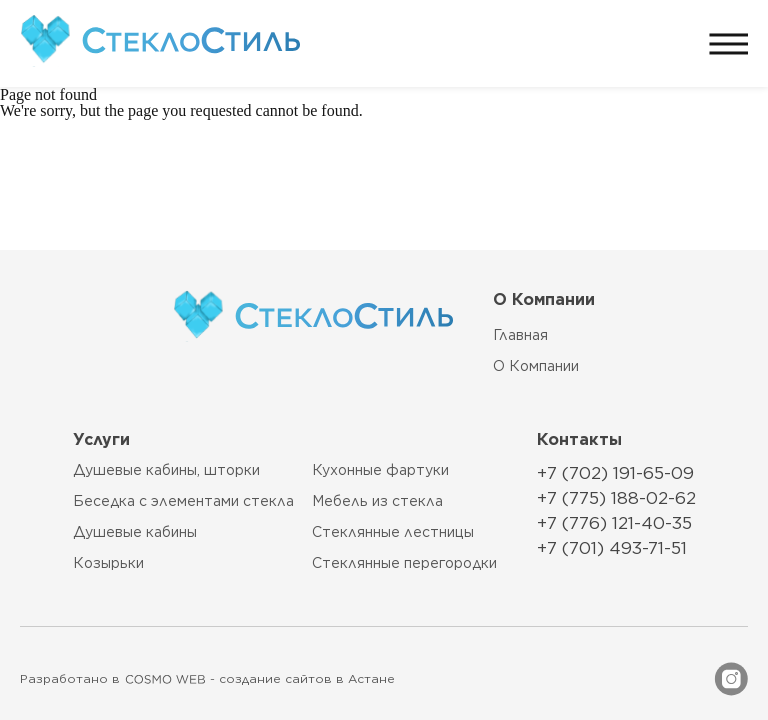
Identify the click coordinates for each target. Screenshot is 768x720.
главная (520, 335)
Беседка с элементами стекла (183, 501)
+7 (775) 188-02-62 (616, 498)
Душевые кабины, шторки (166, 470)
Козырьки (108, 563)
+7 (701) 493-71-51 (612, 548)
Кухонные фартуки (380, 470)
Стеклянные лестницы (393, 532)
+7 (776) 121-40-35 (614, 523)
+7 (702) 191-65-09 (615, 473)
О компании (536, 366)
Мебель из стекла (377, 501)
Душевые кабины (135, 532)
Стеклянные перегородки (404, 563)
